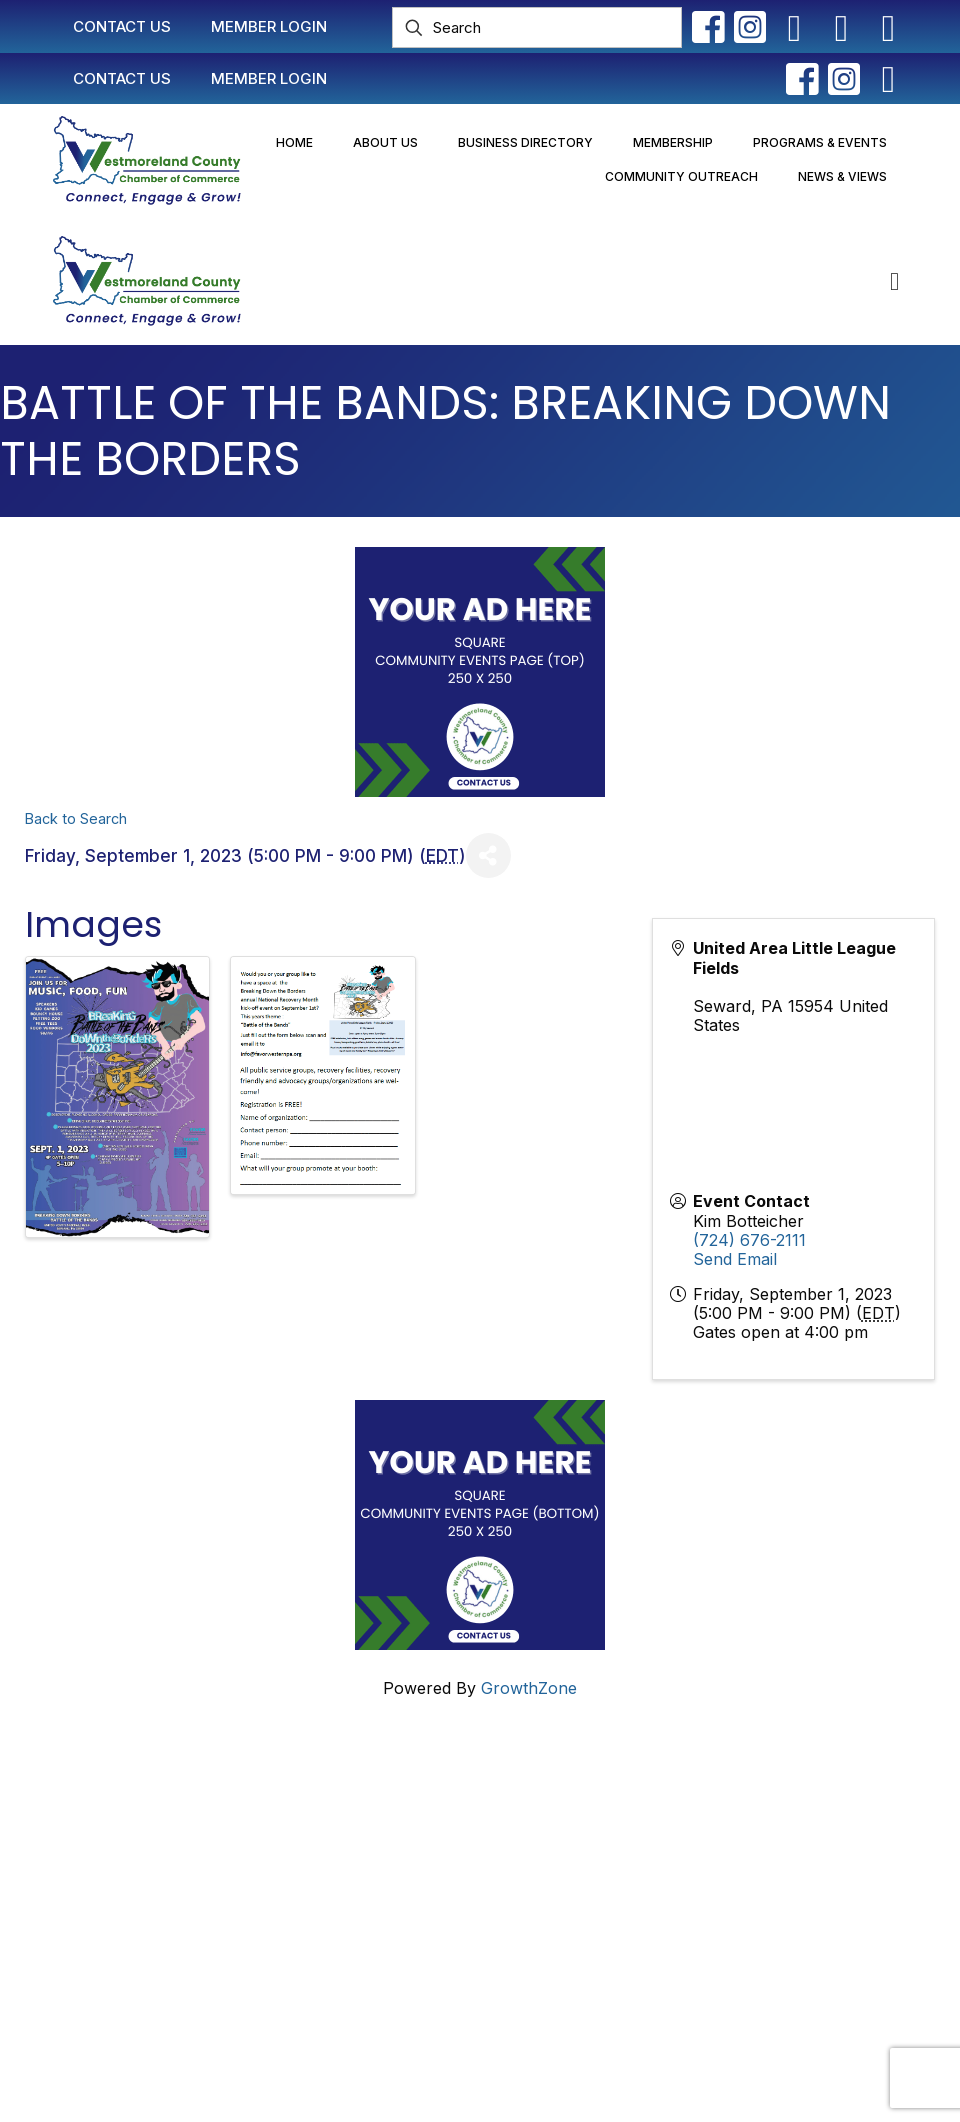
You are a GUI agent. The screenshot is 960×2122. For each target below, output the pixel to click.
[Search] (537, 27)
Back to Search (76, 818)
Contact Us (404, 1796)
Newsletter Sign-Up (437, 1976)
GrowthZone (529, 1688)
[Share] (488, 855)
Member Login (417, 1834)
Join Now (399, 1872)
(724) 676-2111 (749, 1240)
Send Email (735, 1259)
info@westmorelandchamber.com (139, 1910)
